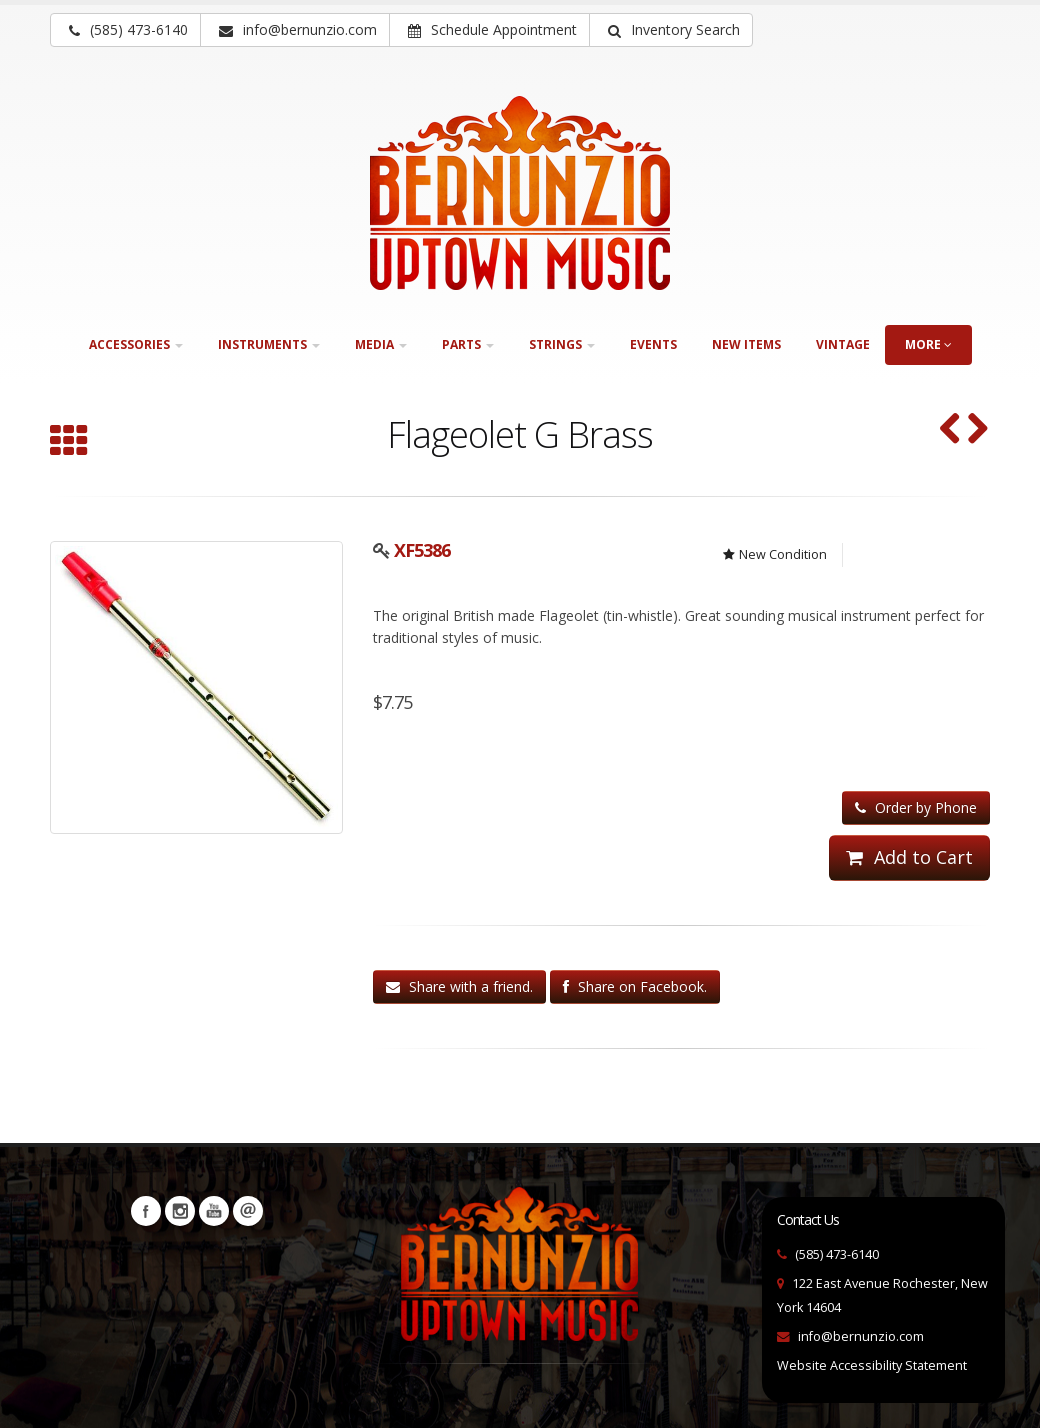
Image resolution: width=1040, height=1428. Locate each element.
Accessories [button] (136, 344)
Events (653, 344)
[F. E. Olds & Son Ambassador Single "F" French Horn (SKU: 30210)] (950, 430)
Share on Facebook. (635, 986)
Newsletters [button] (248, 1211)
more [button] (928, 344)
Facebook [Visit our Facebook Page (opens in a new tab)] (146, 1211)
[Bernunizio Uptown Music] (520, 193)
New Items (746, 344)
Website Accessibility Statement (872, 1365)
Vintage (843, 344)
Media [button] (381, 344)
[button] (671, 30)
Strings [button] (562, 344)
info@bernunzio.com (861, 1336)
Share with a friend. (459, 986)
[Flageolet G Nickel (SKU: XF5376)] (977, 430)
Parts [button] (468, 344)
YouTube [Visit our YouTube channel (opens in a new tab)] (214, 1211)
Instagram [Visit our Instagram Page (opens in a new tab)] (180, 1211)
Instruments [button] (269, 344)
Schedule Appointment (492, 29)
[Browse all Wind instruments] (69, 443)
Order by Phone (916, 807)
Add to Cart (909, 857)
